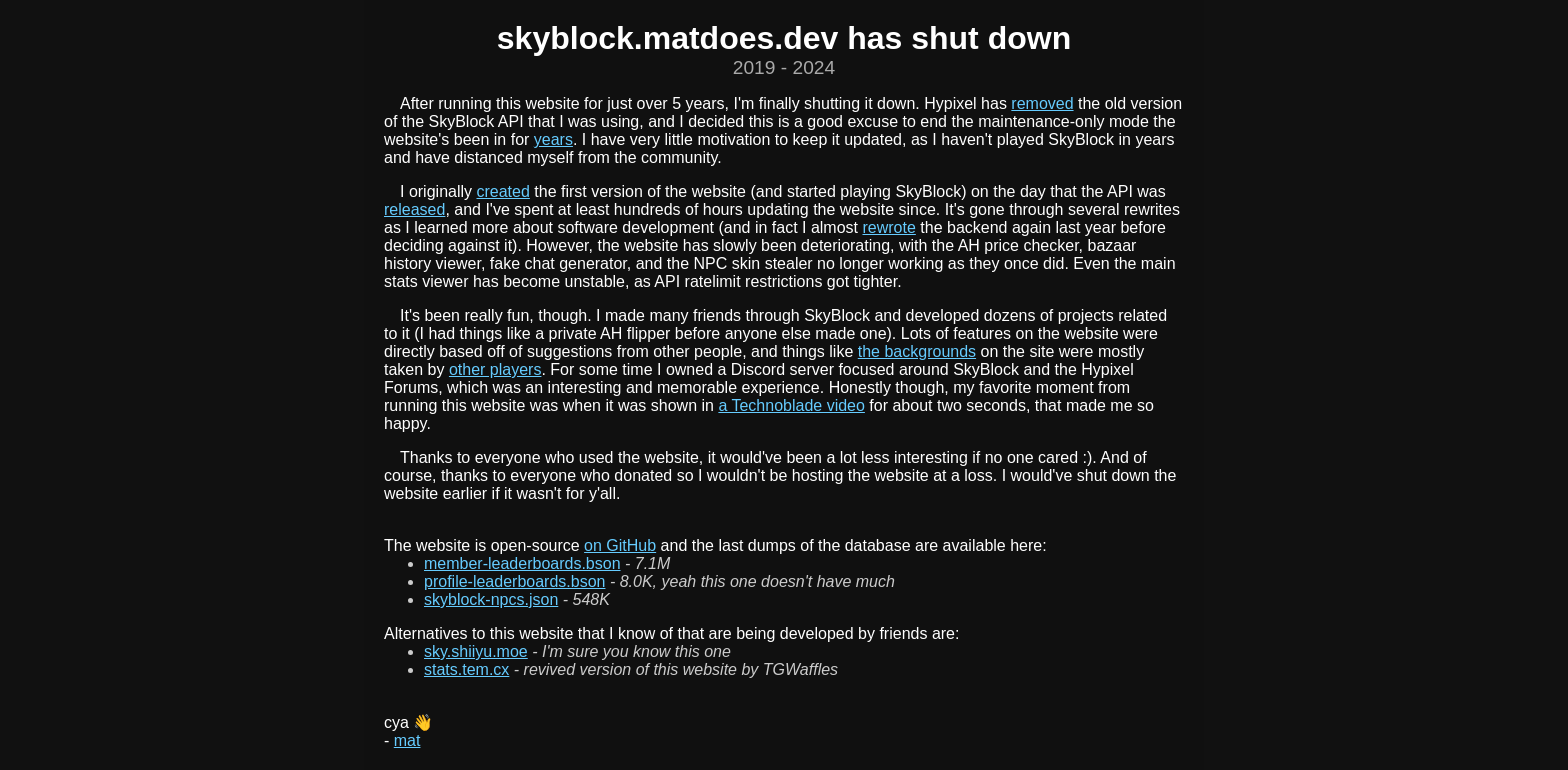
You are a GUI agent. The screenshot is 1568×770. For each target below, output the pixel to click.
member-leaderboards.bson (522, 563)
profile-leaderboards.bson (514, 581)
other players (495, 369)
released (414, 209)
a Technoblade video (791, 405)
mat (407, 740)
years (553, 139)
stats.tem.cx (466, 669)
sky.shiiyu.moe (476, 651)
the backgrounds (917, 351)
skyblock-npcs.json (491, 599)
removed (1042, 103)
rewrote (888, 227)
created (502, 191)
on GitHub (620, 545)
